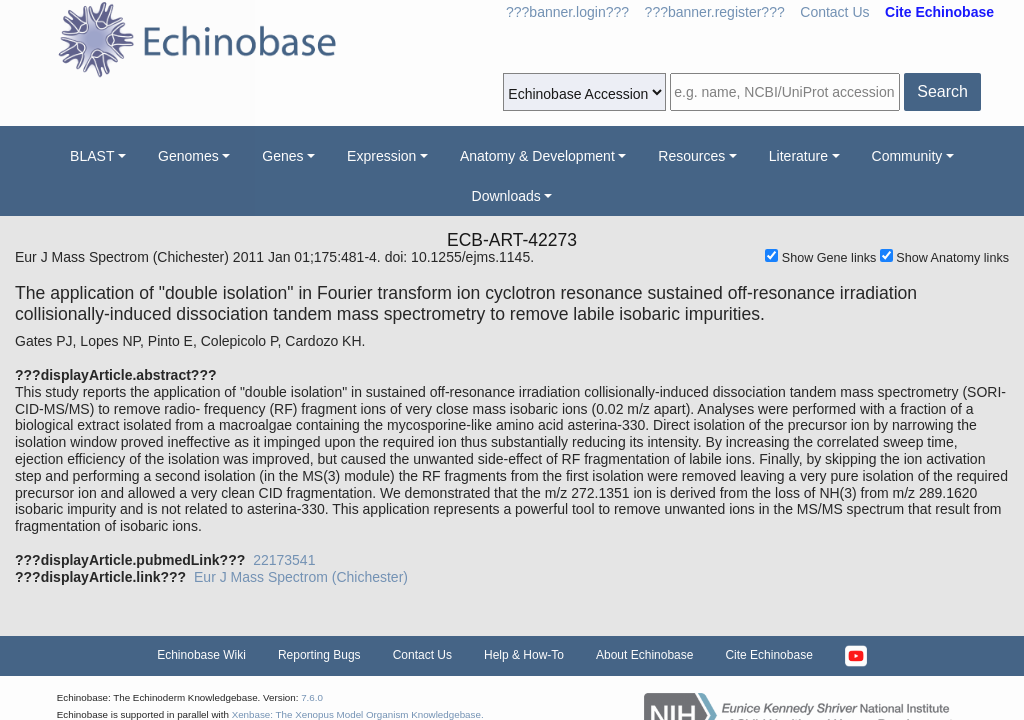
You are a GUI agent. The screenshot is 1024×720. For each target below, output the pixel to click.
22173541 (284, 560)
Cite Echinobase (768, 655)
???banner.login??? (567, 12)
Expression (381, 156)
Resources (691, 156)
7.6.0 (312, 697)
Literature (798, 156)
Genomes (188, 156)
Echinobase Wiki (201, 655)
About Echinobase (644, 655)
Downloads (506, 196)
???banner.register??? (715, 12)
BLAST (92, 156)
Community (907, 156)
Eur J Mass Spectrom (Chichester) (301, 577)
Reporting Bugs (319, 655)
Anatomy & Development (537, 156)
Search (942, 91)
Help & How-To (524, 655)
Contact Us (834, 12)
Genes (282, 156)
